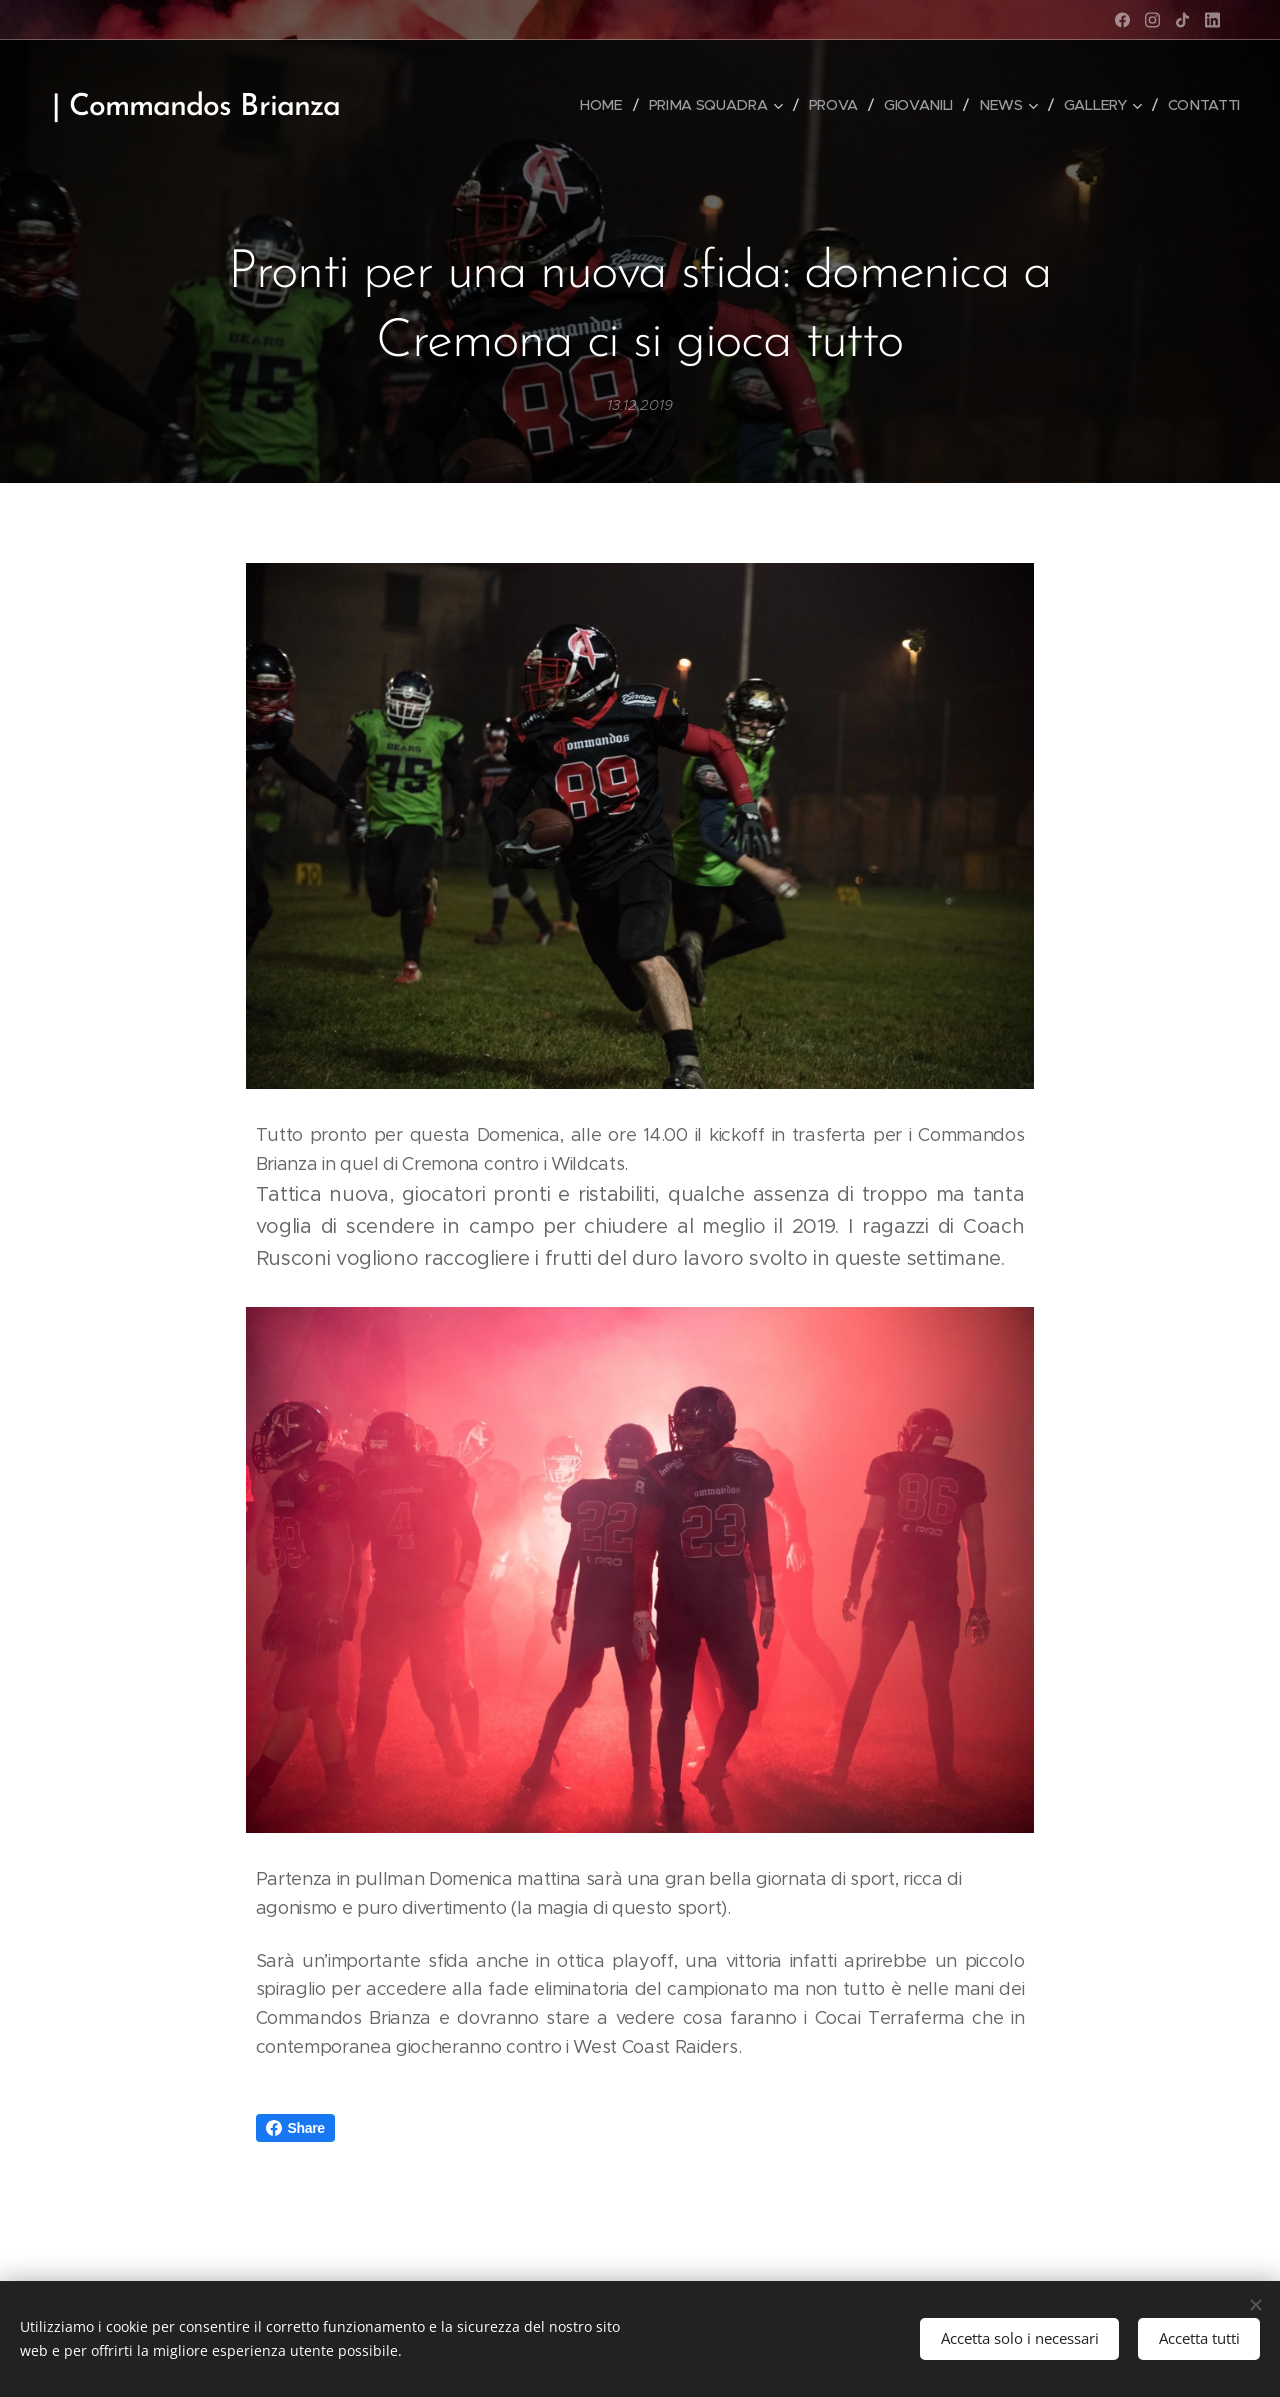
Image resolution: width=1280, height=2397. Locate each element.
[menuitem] (606, 105)
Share (295, 2128)
